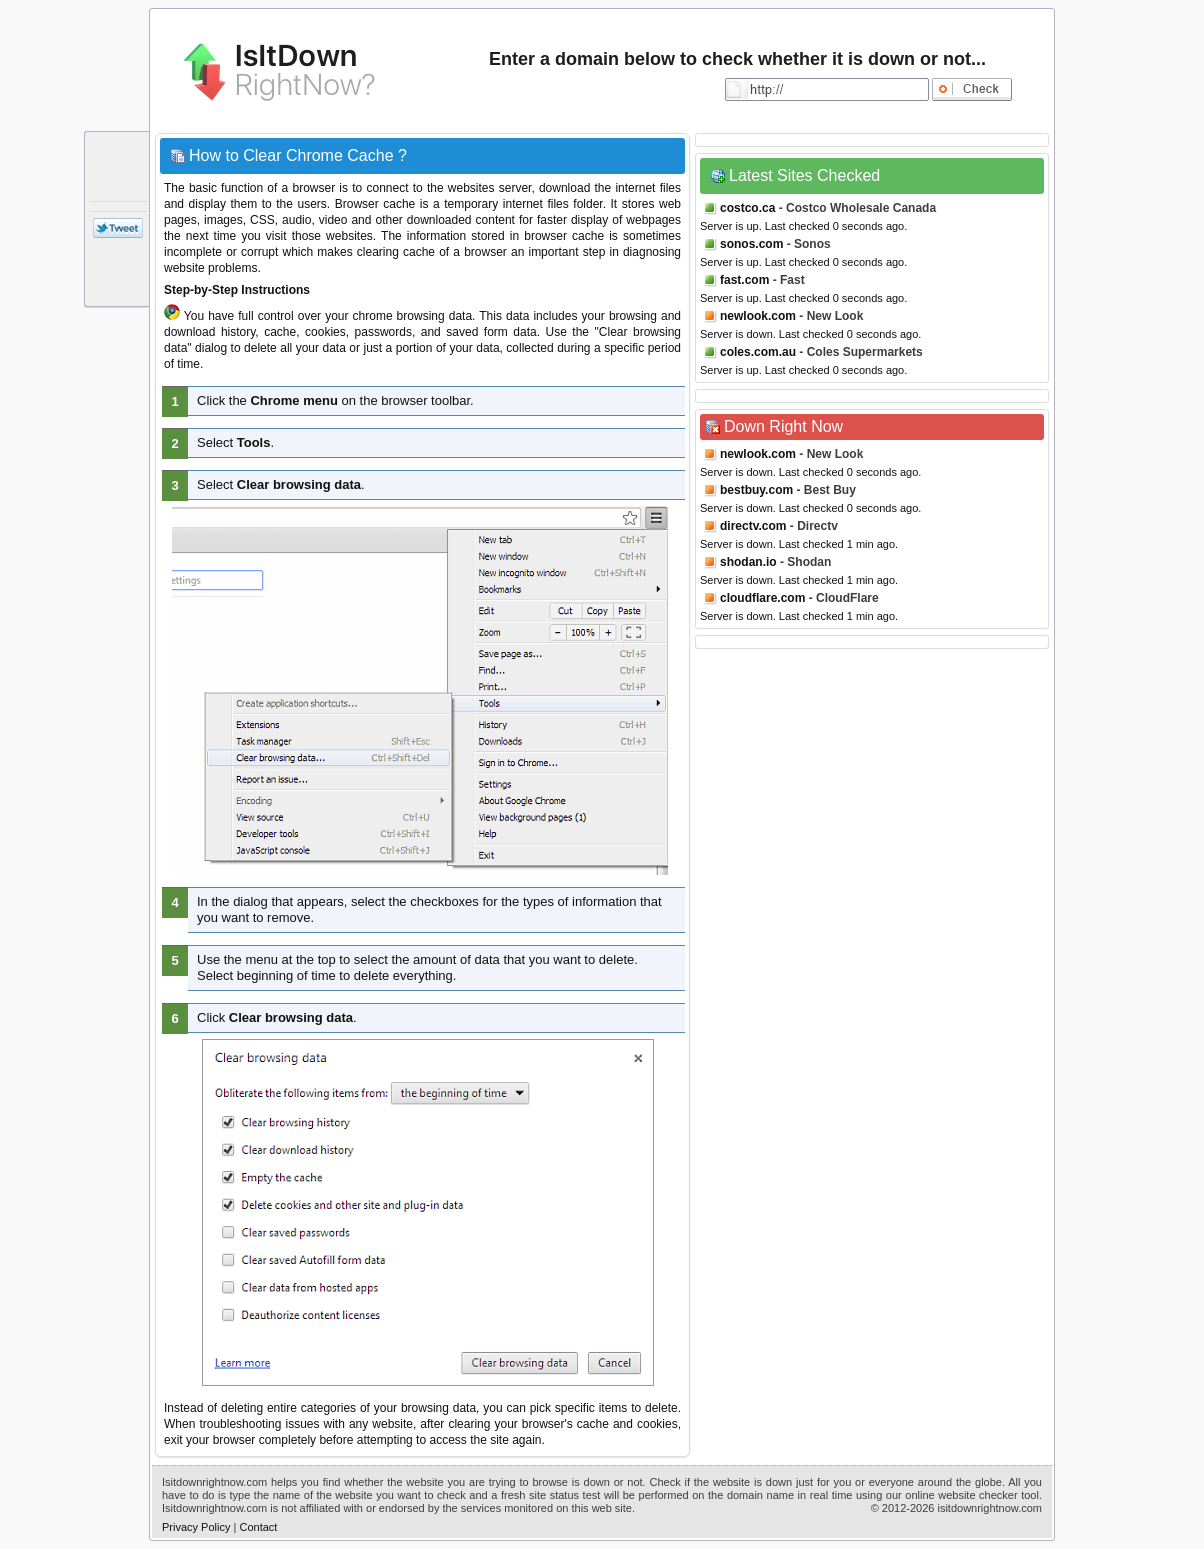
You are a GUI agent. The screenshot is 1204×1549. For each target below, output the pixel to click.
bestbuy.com (756, 490)
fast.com (744, 280)
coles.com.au (758, 352)
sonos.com (751, 244)
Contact (258, 1527)
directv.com (753, 526)
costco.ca (747, 208)
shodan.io (748, 562)
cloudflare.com (762, 598)
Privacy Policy (196, 1527)
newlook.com (758, 316)
